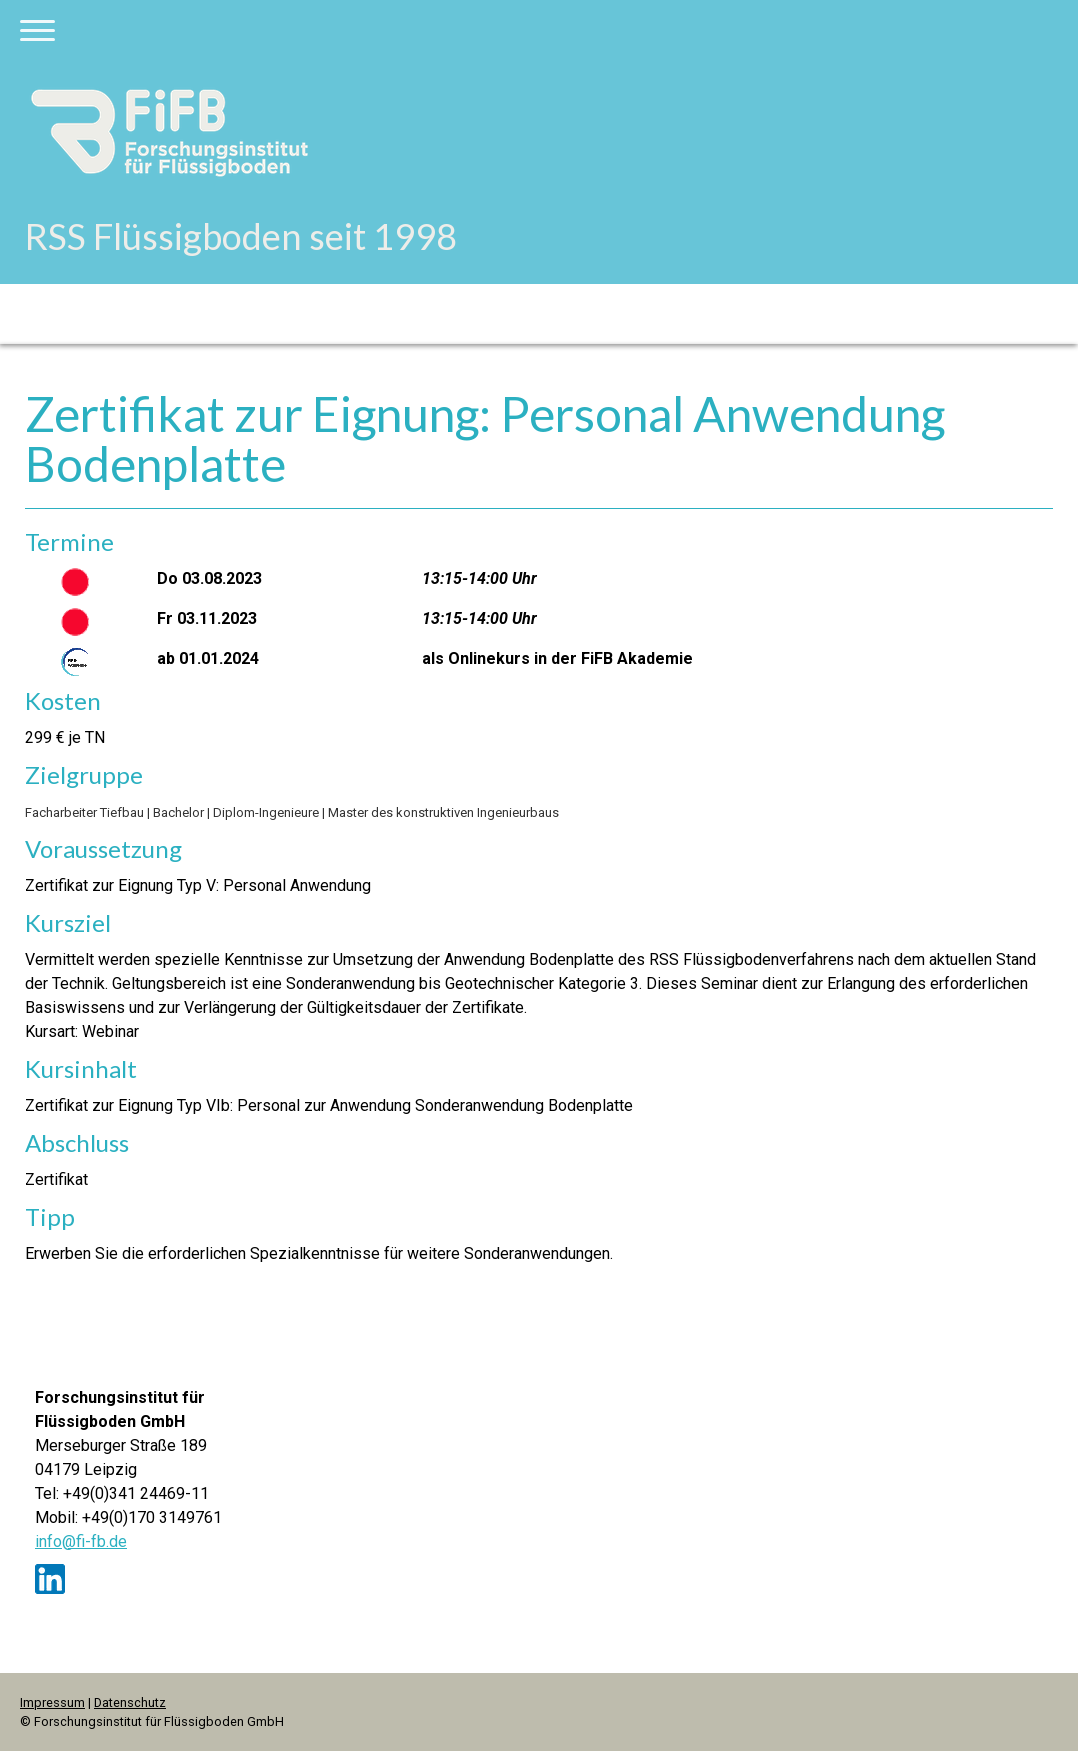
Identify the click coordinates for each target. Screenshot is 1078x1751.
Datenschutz (130, 1702)
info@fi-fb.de (81, 1541)
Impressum (52, 1702)
